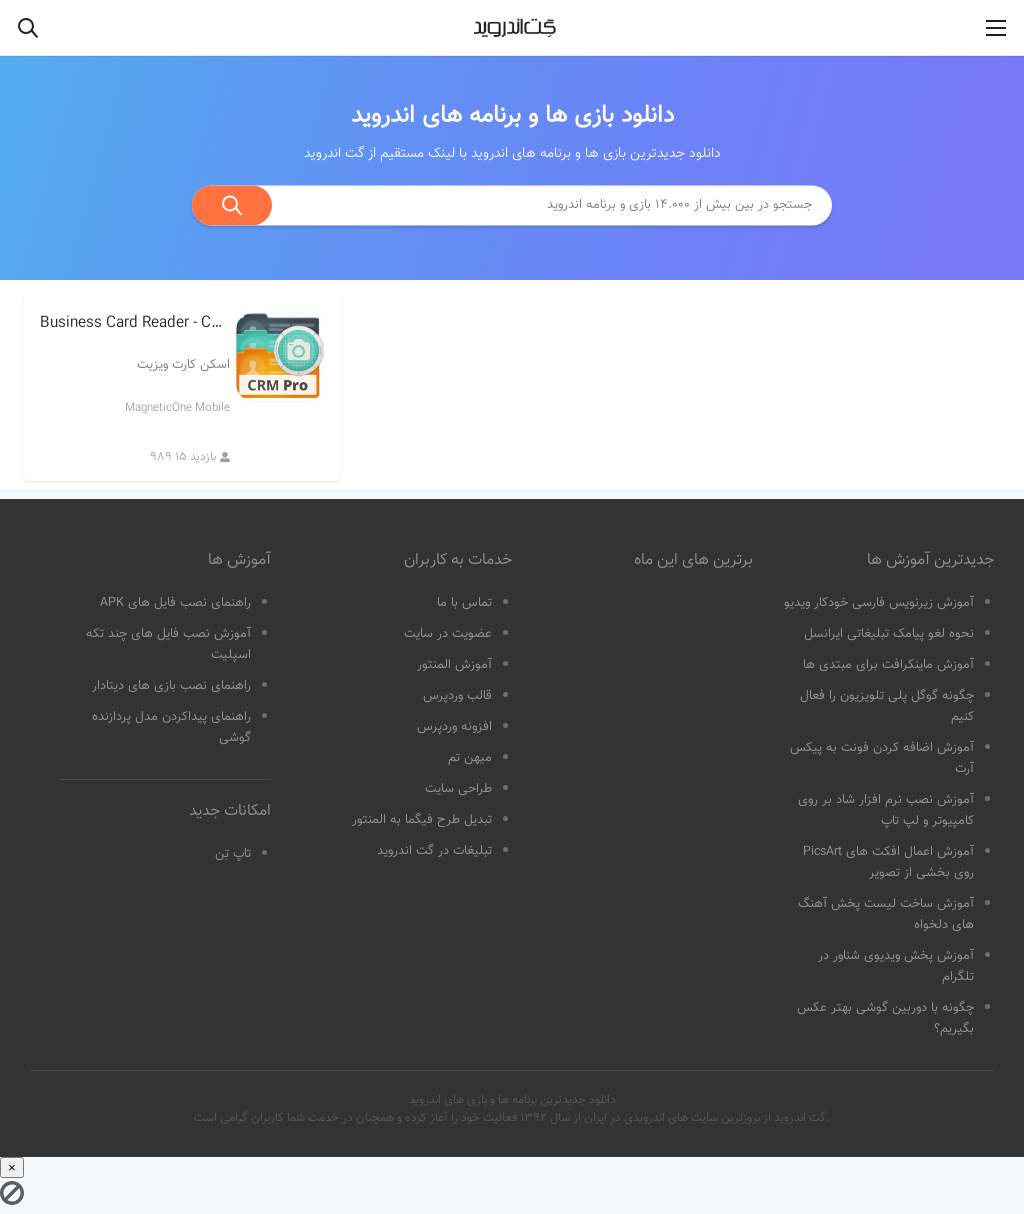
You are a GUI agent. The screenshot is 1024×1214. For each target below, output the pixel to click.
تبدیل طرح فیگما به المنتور (422, 820)
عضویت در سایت (448, 634)
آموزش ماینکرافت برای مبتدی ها (888, 665)
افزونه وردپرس (454, 727)
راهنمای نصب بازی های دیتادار (171, 686)
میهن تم (470, 758)
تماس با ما (464, 603)
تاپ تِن (233, 854)
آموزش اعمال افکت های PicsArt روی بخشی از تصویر (888, 862)
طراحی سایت (458, 789)
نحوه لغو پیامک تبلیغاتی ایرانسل (889, 634)
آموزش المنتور (454, 665)
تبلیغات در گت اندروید (434, 851)
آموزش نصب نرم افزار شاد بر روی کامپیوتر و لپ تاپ (886, 810)
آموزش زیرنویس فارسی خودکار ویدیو (879, 603)
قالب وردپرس (457, 696)
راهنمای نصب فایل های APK (175, 603)
